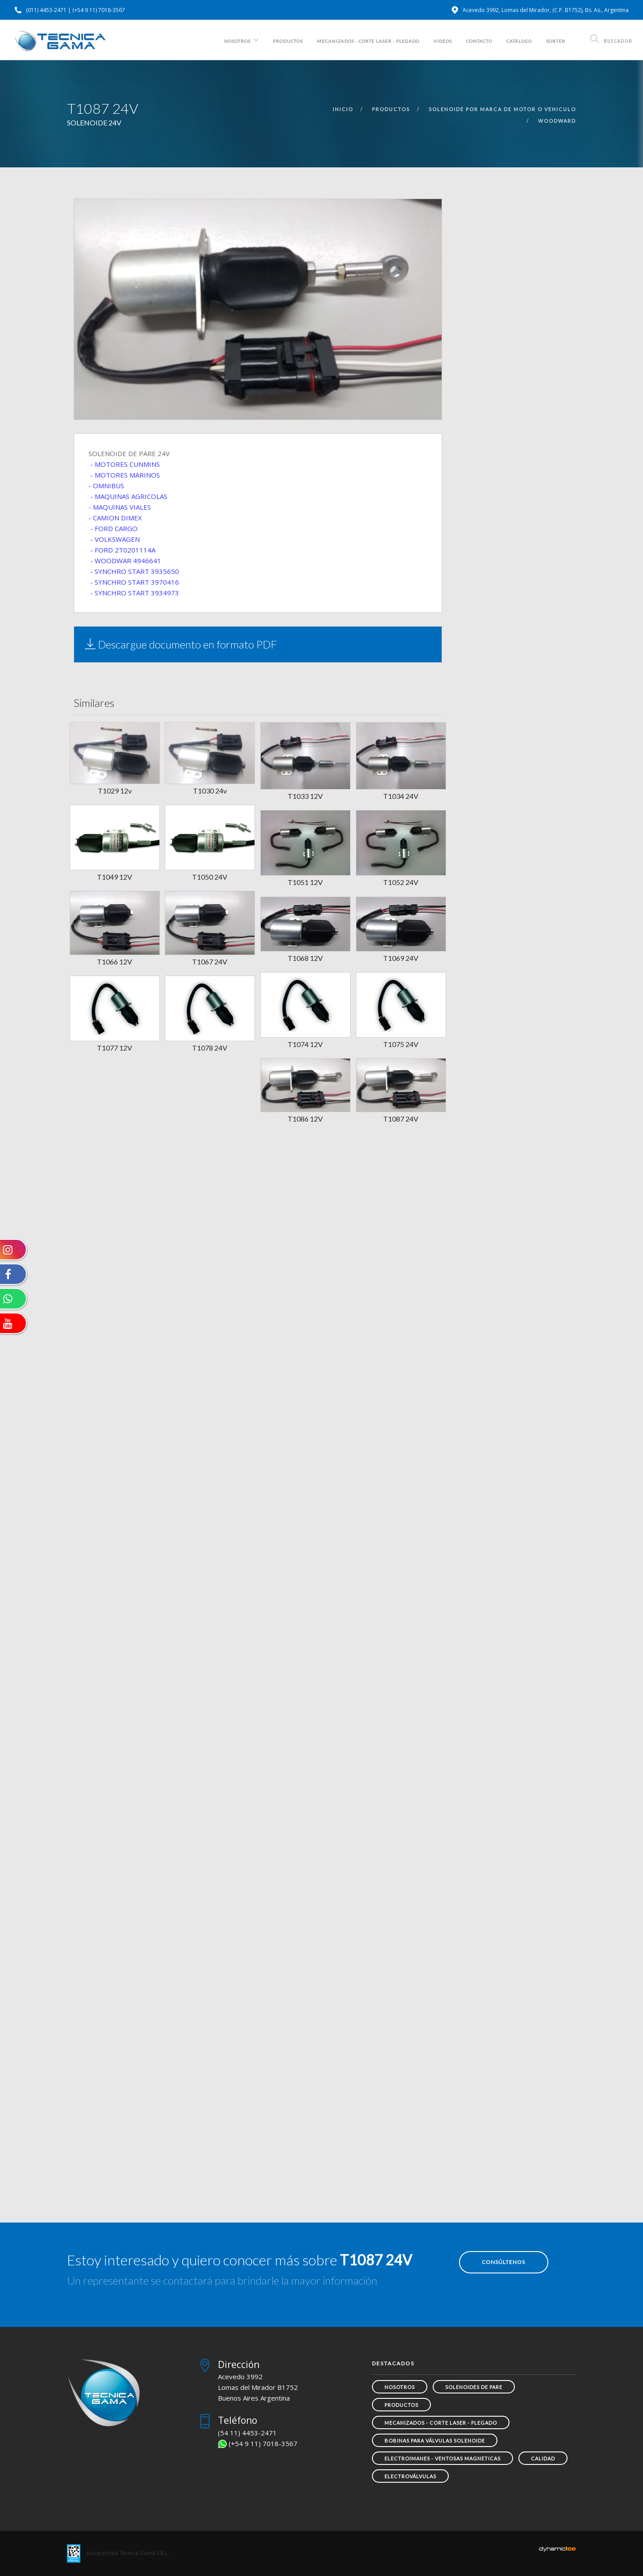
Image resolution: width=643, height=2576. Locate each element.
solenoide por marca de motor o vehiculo (502, 109)
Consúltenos (503, 2262)
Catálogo (519, 41)
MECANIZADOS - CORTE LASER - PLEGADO (368, 41)
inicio (343, 109)
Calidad (543, 2458)
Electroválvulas (410, 2476)
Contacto (479, 41)
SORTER (555, 41)
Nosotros (237, 41)
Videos (443, 41)
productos (391, 109)
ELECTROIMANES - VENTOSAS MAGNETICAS (442, 2458)
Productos (288, 41)
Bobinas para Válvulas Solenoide (434, 2440)
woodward (557, 121)
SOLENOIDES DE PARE (473, 2387)
